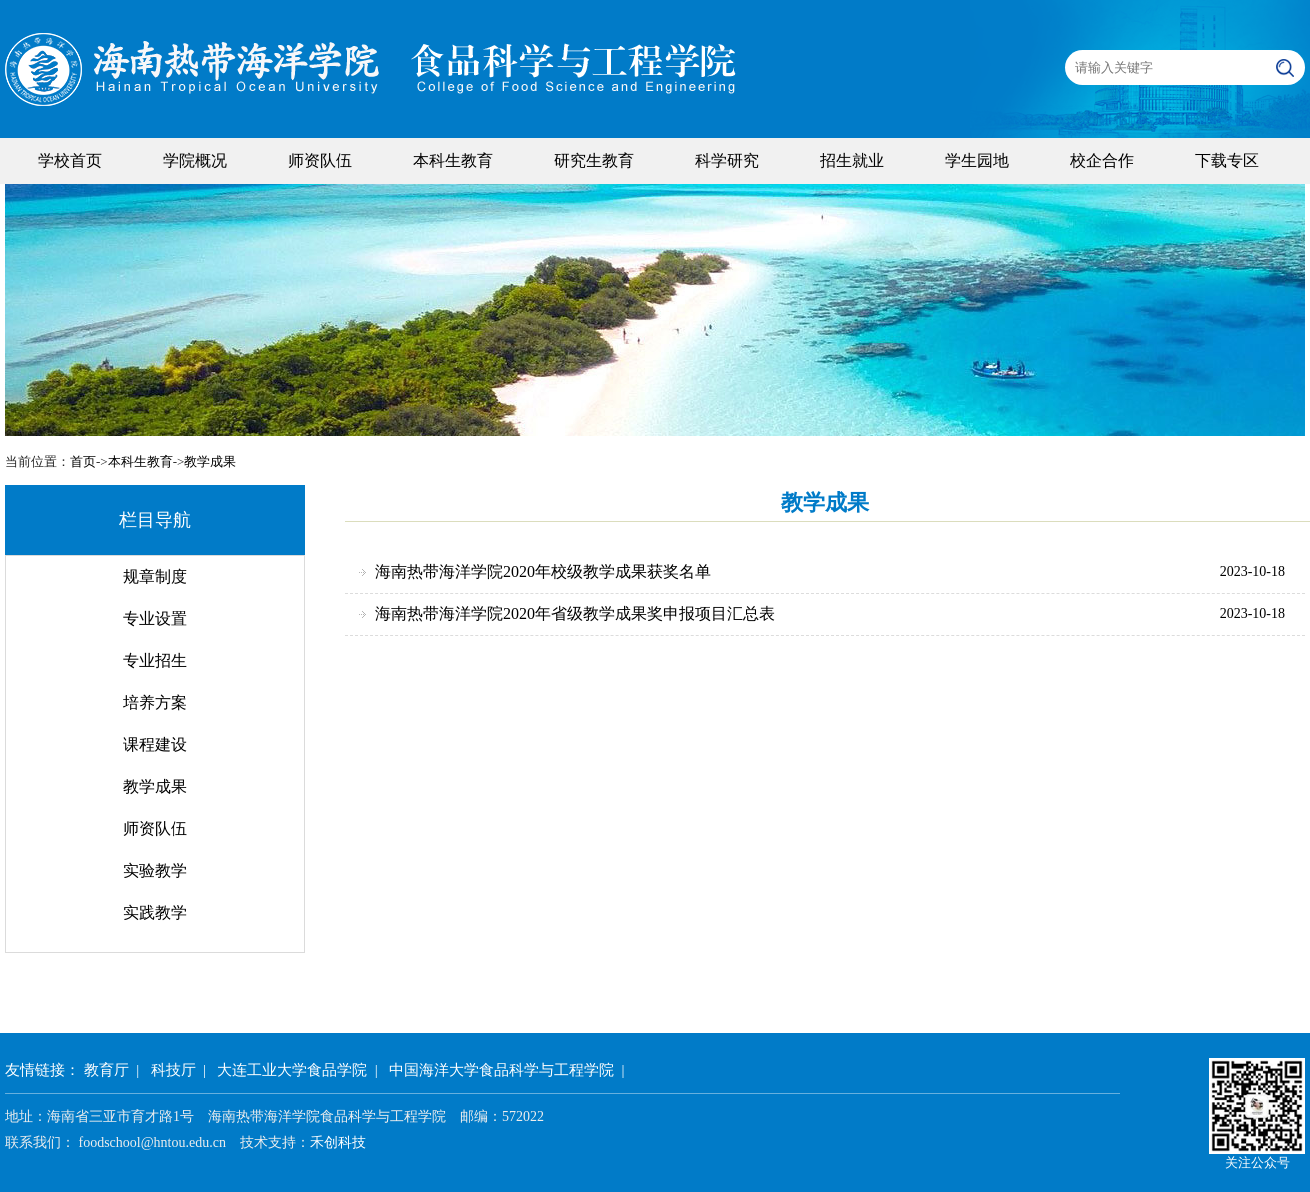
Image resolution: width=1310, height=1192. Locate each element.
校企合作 (1102, 160)
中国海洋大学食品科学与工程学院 (501, 1070)
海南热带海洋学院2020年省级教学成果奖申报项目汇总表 (575, 613)
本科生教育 (453, 160)
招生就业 (852, 160)
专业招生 (155, 660)
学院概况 (195, 160)
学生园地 (977, 160)
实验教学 (155, 870)
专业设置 (155, 618)
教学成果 (210, 461)
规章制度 (155, 576)
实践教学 (155, 912)
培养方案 (155, 702)
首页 (83, 461)
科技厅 (173, 1070)
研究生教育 (594, 160)
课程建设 (155, 744)
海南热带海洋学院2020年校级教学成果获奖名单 (543, 571)
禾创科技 (338, 1142)
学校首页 (70, 160)
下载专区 (1227, 160)
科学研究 (727, 160)
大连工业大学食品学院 (292, 1070)
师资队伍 (320, 160)
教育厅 (106, 1070)
